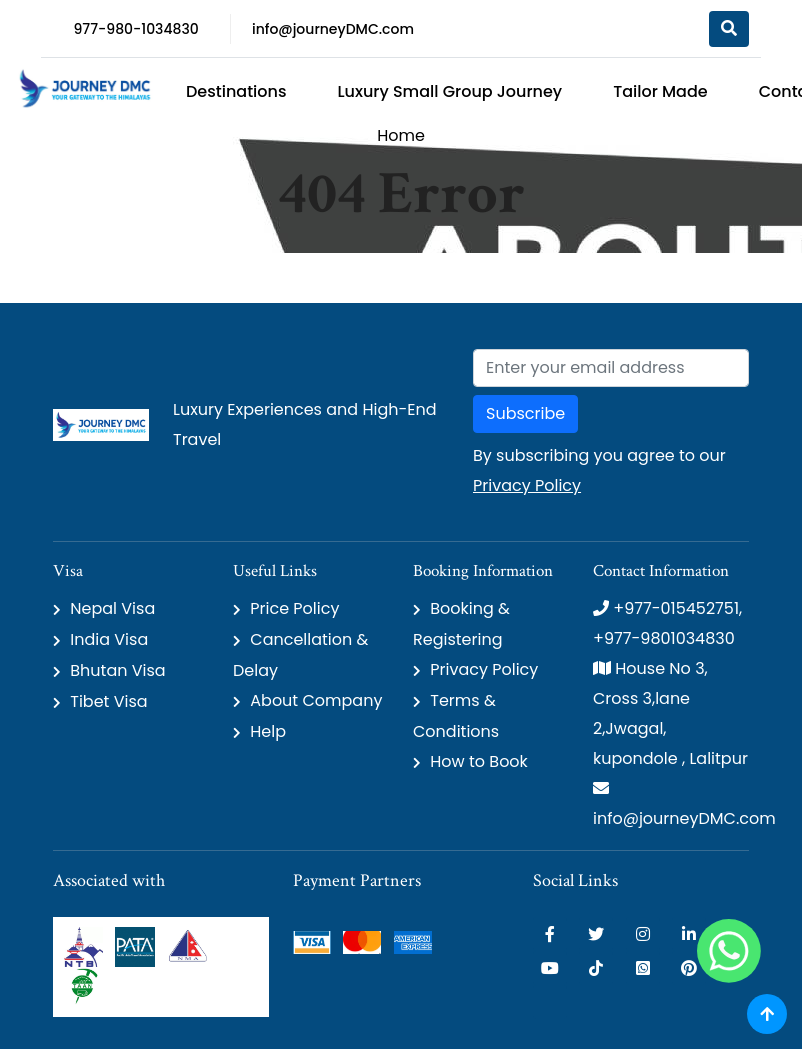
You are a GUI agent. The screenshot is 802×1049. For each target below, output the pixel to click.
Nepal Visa (112, 608)
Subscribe (525, 413)
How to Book (479, 761)
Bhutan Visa (117, 670)
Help (268, 731)
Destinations (236, 91)
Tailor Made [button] (660, 91)
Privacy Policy (527, 485)
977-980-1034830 (135, 29)
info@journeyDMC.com (333, 29)
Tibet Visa (108, 701)
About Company (316, 700)
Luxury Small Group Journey (449, 91)
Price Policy (294, 608)
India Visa (109, 639)
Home (401, 135)
